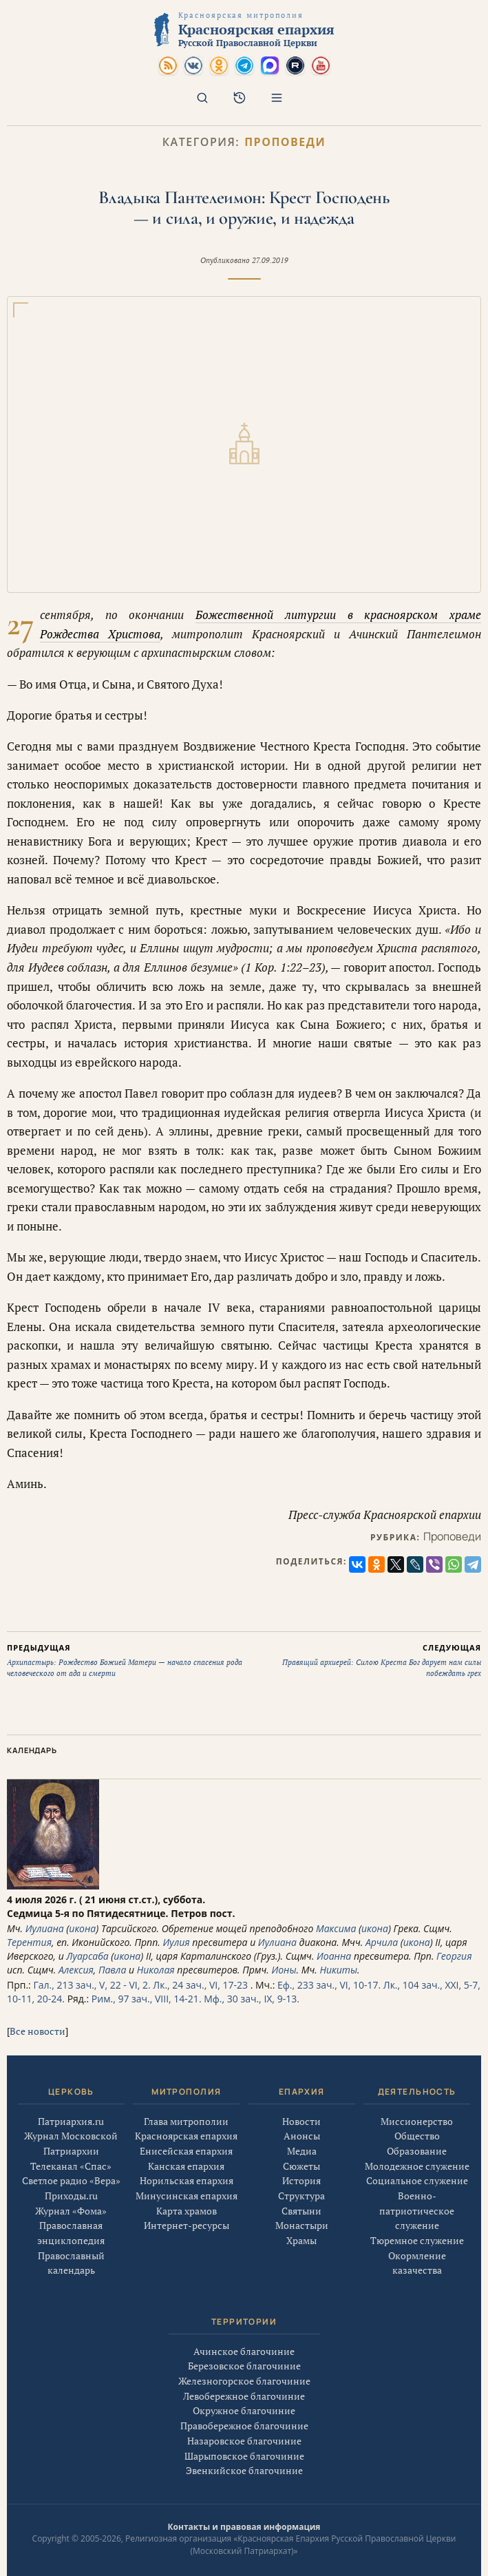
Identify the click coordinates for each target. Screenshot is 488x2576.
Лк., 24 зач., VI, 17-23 (200, 1984)
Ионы (283, 1969)
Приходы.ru (71, 2201)
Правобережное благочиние (244, 2431)
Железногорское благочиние (244, 2386)
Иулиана (44, 1928)
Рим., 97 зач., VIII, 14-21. (147, 1998)
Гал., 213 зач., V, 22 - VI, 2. (91, 1984)
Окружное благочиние (244, 2415)
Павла (112, 1969)
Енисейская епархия (186, 2161)
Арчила (381, 1942)
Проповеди (285, 142)
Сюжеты (301, 2183)
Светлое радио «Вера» (71, 2185)
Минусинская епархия (186, 2205)
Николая (156, 1969)
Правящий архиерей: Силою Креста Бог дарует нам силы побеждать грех (363, 1660)
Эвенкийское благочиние (244, 2475)
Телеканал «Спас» (71, 2170)
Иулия (175, 1942)
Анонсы (302, 2152)
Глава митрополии (186, 2130)
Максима (336, 1928)
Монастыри (301, 2243)
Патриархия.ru (71, 2126)
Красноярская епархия (186, 2146)
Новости (301, 2138)
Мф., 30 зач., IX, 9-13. (251, 1998)
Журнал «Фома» (71, 2215)
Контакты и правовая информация (244, 2527)
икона (82, 1928)
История (301, 2197)
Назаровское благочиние (244, 2445)
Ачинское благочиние (244, 2356)
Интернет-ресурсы (186, 2235)
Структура (301, 2212)
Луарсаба (87, 1955)
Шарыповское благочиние (244, 2460)
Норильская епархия (186, 2190)
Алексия (76, 1969)
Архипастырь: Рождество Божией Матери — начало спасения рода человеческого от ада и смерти (125, 1660)
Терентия (29, 1942)
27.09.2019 (270, 260)
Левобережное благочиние (244, 2400)
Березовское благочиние (244, 2371)
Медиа (302, 2168)
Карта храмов (186, 2220)
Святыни (301, 2227)
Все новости (37, 2031)
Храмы (301, 2257)
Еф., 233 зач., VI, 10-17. (329, 1984)
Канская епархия (186, 2175)
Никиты (338, 1969)
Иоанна (334, 1955)
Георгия (453, 1955)
